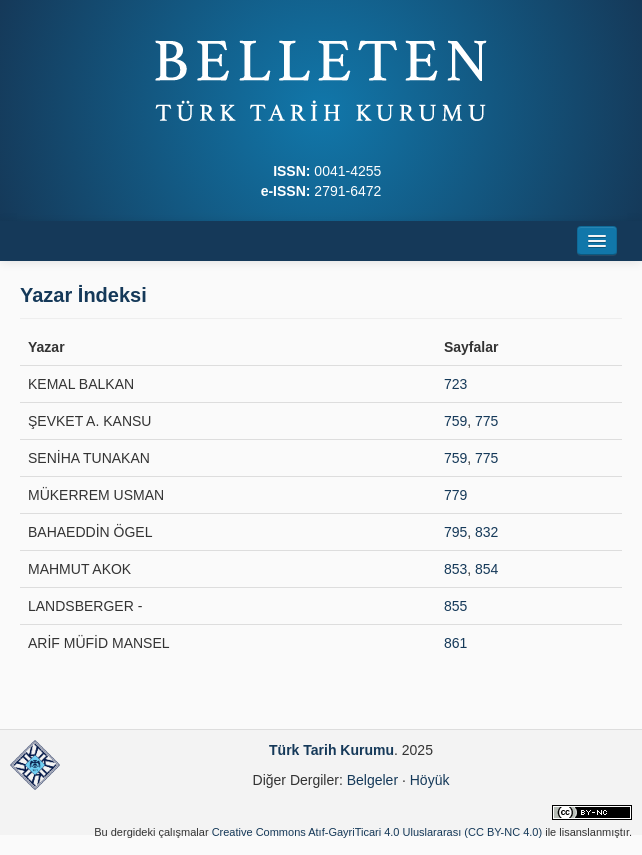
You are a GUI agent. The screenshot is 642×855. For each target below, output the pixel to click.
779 (455, 495)
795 (455, 532)
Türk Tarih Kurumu (331, 750)
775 (486, 421)
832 (486, 532)
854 (486, 569)
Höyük (430, 780)
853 (455, 569)
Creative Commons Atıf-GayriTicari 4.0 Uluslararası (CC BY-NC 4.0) (377, 832)
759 (455, 421)
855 (455, 606)
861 (455, 643)
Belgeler (372, 780)
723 (455, 384)
